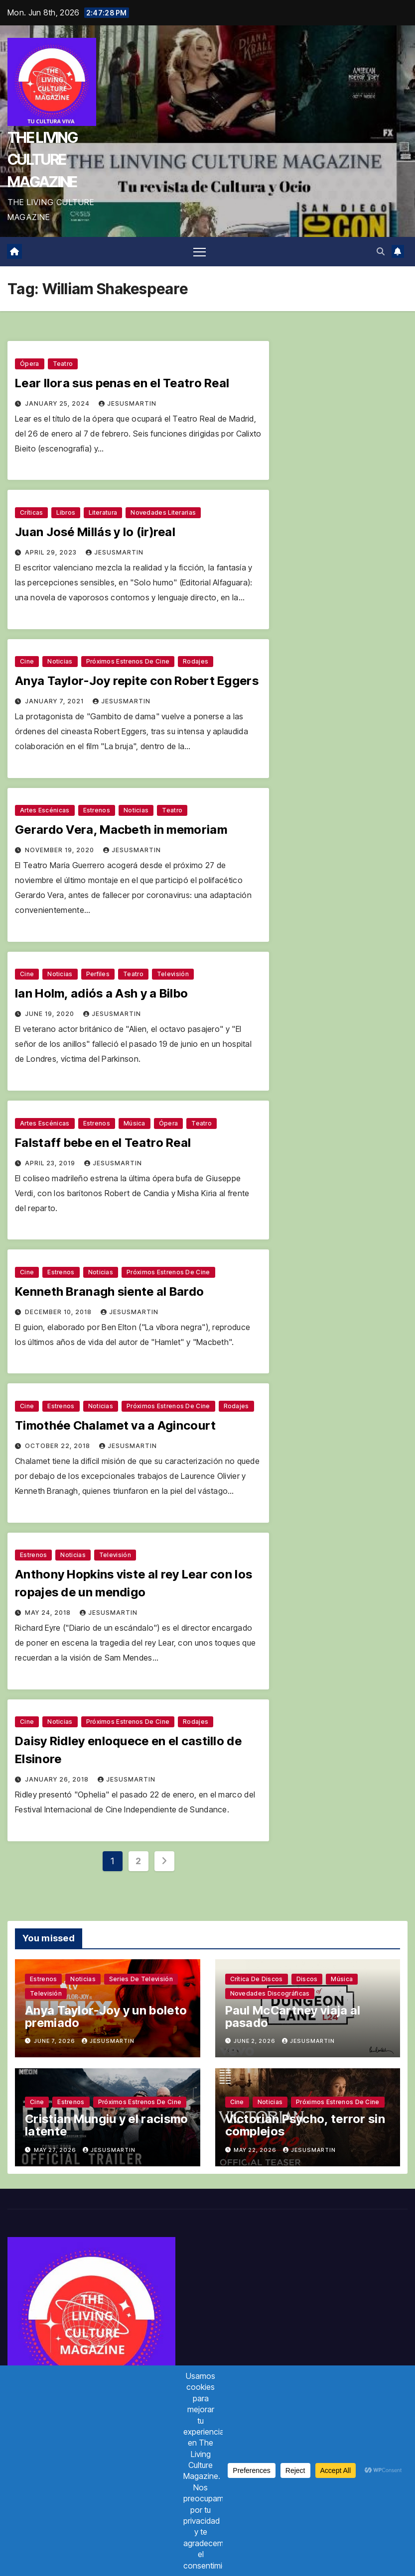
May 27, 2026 (56, 2149)
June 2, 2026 (255, 2040)
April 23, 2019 (51, 1163)
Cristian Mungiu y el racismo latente (106, 2125)
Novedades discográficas (270, 1993)
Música (134, 1123)
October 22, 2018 (58, 1446)
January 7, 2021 (55, 701)
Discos (307, 1979)
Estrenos (96, 810)
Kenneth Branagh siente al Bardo (109, 1291)
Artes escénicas (45, 810)
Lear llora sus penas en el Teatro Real (122, 383)
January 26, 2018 (58, 1779)
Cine (27, 661)
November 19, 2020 (60, 850)
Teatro (63, 363)
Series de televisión (141, 1979)
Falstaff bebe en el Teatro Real (103, 1142)
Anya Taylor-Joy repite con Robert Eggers (137, 680)
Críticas (31, 512)
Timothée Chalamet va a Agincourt (115, 1425)
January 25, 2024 (58, 403)
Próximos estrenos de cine (128, 661)
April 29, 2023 (52, 552)
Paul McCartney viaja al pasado (293, 2016)
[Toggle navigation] (199, 251)
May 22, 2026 (256, 2149)
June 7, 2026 (55, 2040)
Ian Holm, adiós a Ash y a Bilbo (101, 993)
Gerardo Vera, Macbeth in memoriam (121, 829)
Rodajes (195, 661)
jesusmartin (127, 403)
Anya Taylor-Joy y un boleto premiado (106, 2016)
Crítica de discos (256, 1979)
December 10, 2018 (59, 1312)
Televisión (173, 974)
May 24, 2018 (49, 1612)
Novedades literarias (163, 512)
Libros (65, 512)
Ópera (29, 363)
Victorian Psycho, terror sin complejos (305, 2125)
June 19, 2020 (50, 1013)
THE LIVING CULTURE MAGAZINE (42, 159)
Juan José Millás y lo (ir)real (95, 532)
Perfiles (98, 974)
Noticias (59, 661)
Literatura (103, 512)
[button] (381, 251)
